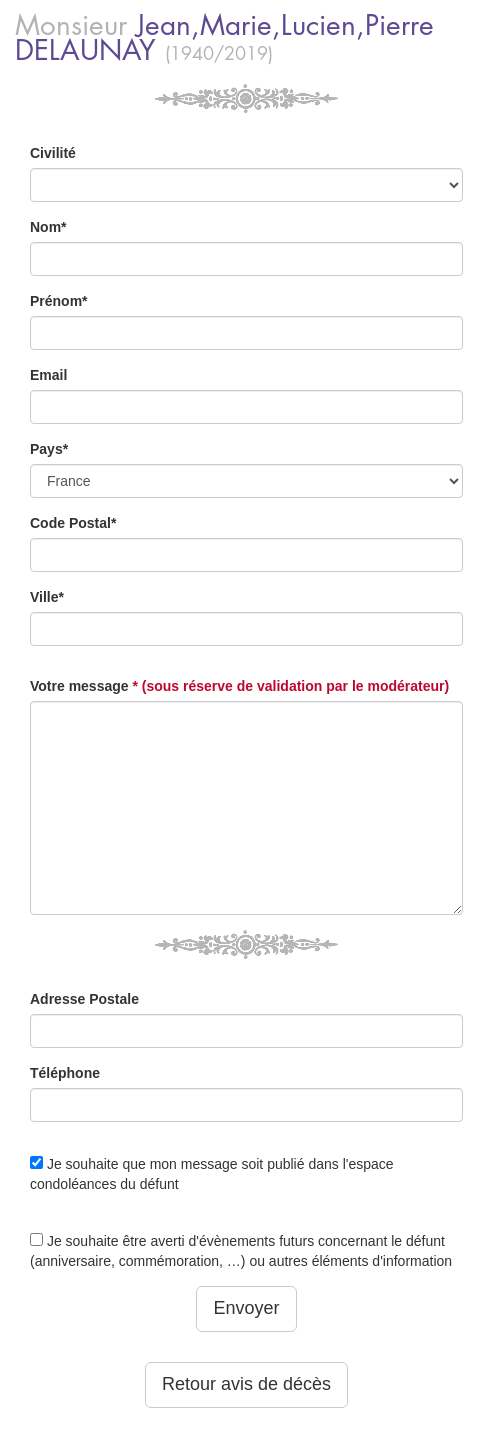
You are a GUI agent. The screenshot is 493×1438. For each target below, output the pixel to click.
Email (48, 375)
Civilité (53, 153)
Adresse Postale (84, 999)
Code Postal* (73, 523)
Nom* (48, 227)
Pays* (49, 449)
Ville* (47, 597)
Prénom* (59, 301)
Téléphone (65, 1073)
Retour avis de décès (246, 1384)
